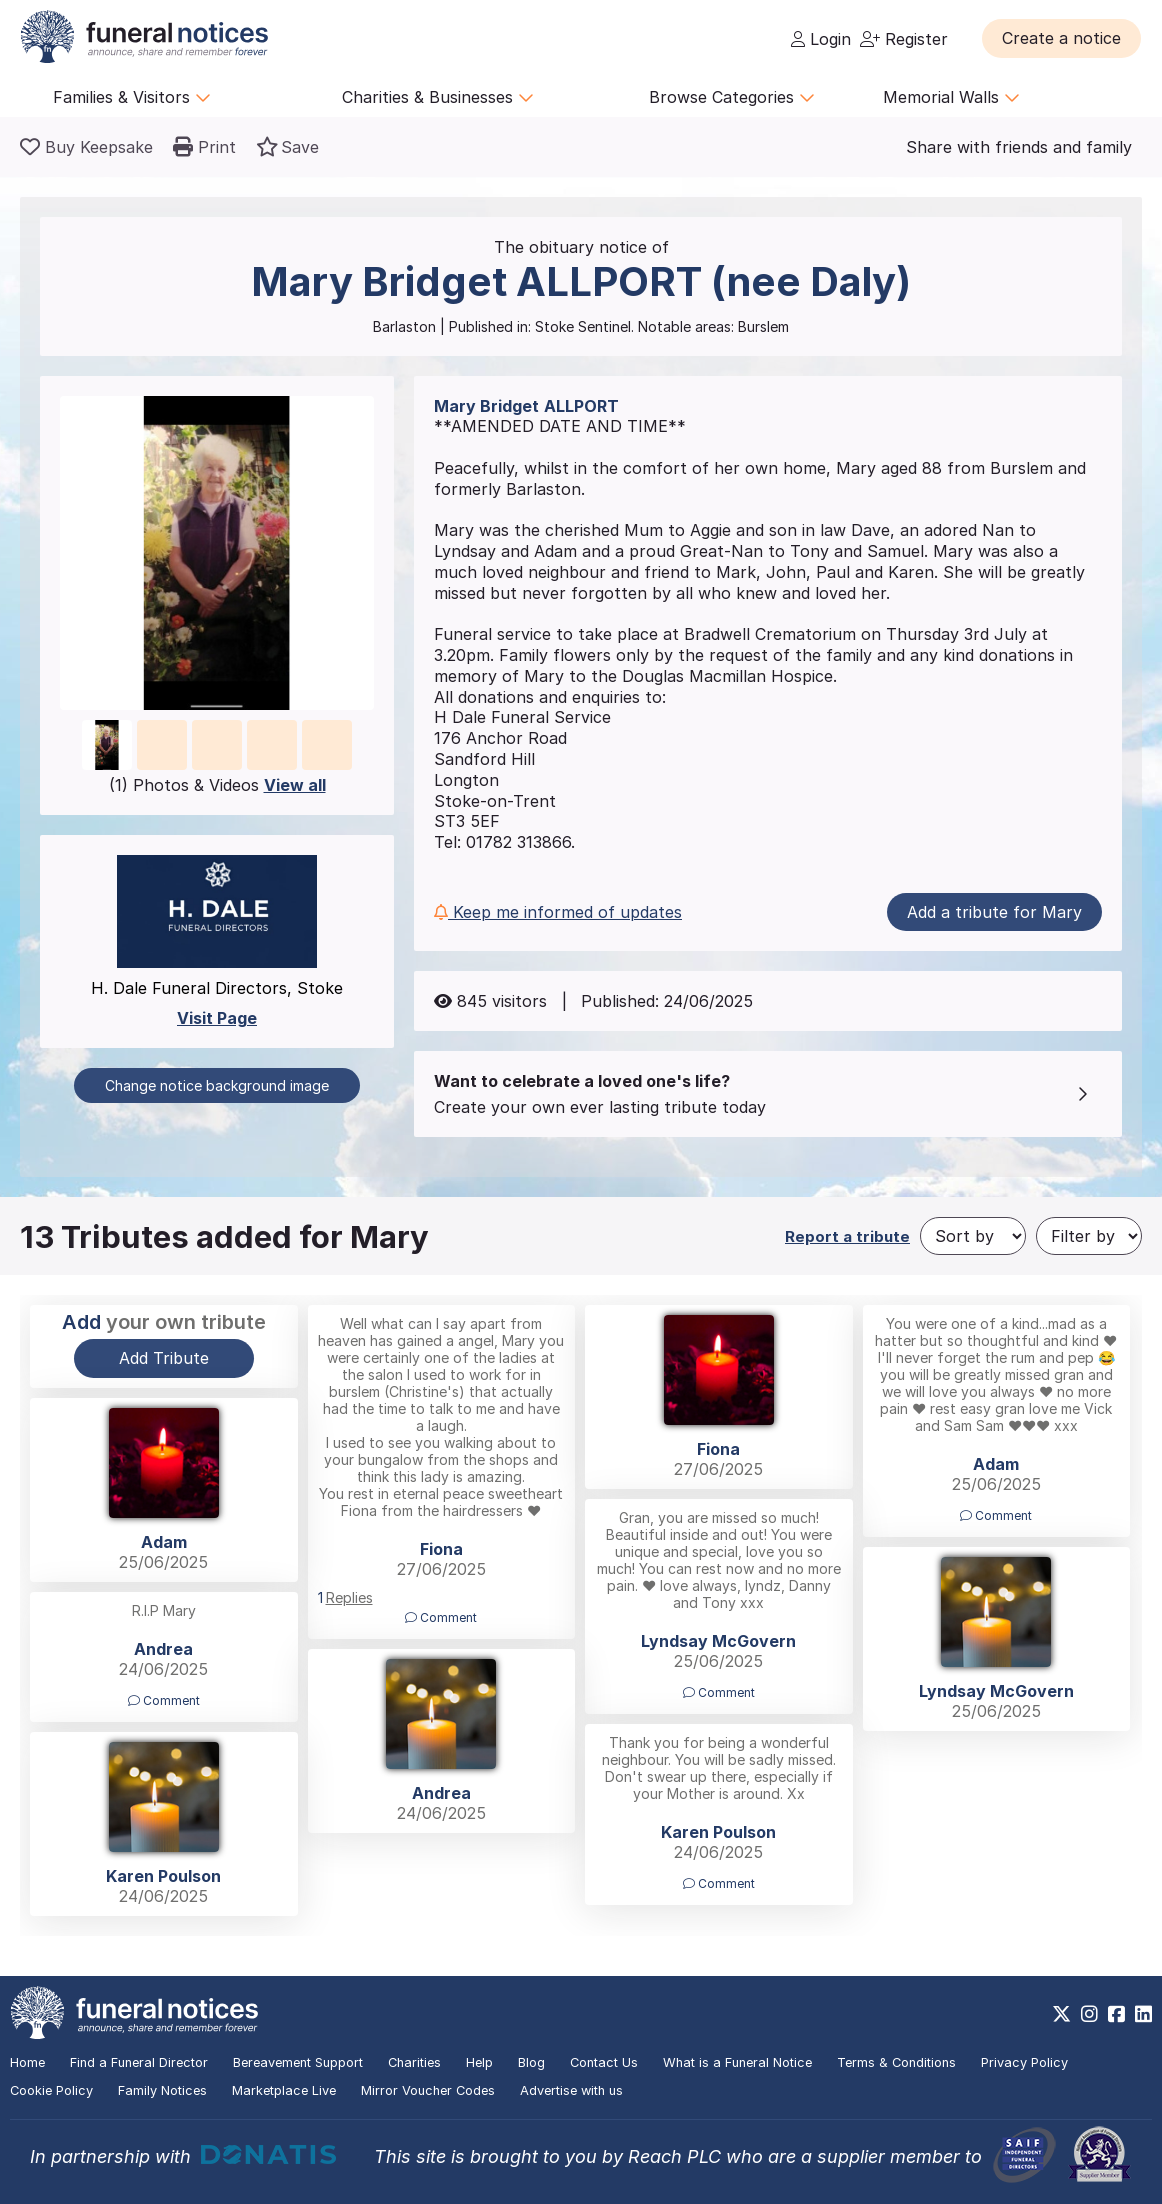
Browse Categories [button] (732, 97)
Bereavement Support (298, 2062)
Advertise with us (571, 2090)
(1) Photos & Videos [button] (217, 785)
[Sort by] (973, 1236)
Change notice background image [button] (217, 1085)
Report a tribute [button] (847, 1236)
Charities (414, 2062)
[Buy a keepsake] (86, 147)
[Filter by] (1089, 1236)
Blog (531, 2062)
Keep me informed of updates (558, 912)
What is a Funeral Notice (737, 2062)
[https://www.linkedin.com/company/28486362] (1143, 2014)
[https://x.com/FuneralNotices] (1061, 2014)
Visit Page (217, 1018)
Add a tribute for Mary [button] (994, 912)
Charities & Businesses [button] (438, 97)
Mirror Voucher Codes (428, 2090)
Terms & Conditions (896, 2062)
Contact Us (604, 2062)
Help (479, 2062)
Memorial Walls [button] (951, 97)
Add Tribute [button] (164, 1358)
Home (27, 2062)
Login (821, 39)
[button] (1061, 38)
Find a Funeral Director (139, 2062)
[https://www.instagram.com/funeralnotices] (1089, 2014)
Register (904, 39)
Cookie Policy (51, 2090)
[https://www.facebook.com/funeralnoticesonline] (1116, 2014)
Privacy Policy (1024, 2062)
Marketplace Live (284, 2090)
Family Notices (162, 2090)
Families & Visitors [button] (132, 97)
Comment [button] (441, 1617)
